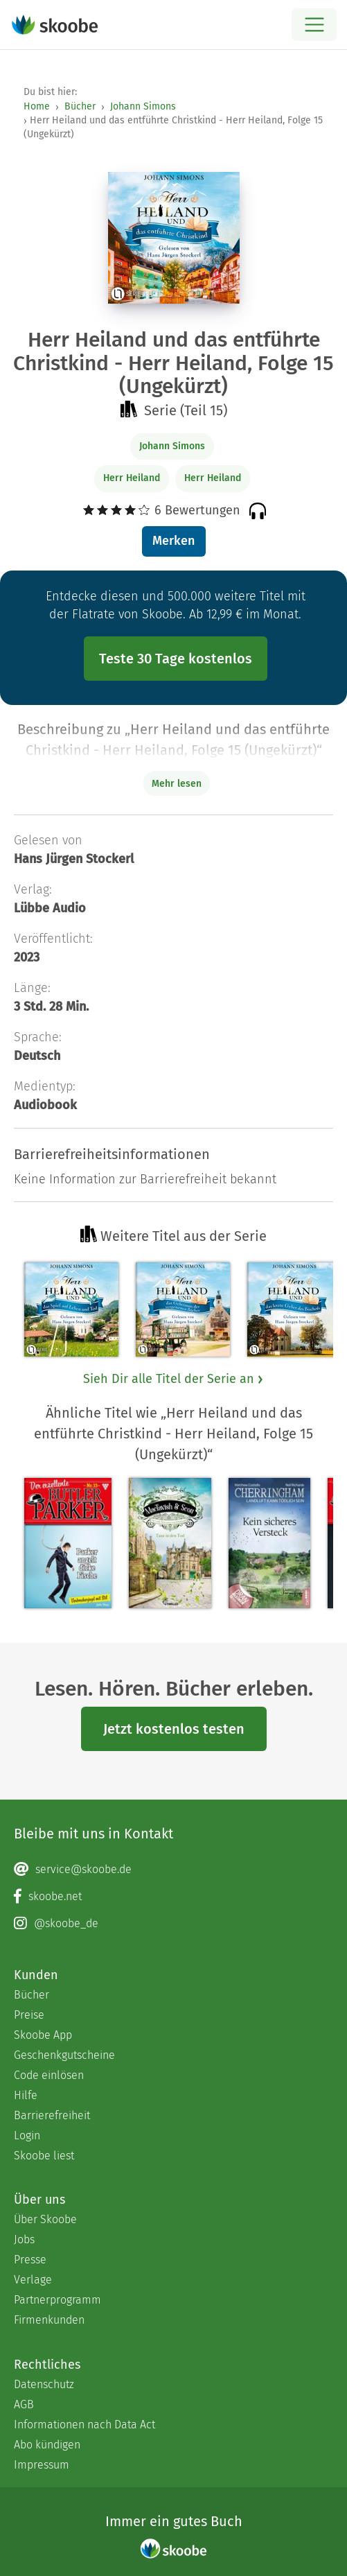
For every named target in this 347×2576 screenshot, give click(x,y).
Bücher (80, 106)
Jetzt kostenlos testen (173, 1729)
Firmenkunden (49, 2319)
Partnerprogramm (57, 2299)
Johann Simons (143, 106)
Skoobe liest (44, 2155)
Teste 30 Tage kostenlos (175, 658)
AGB (24, 2404)
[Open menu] (314, 24)
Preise (29, 2014)
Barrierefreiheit (52, 2115)
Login (27, 2135)
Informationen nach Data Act (84, 2424)
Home (37, 106)
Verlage (33, 2279)
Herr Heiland (131, 478)
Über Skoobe (45, 2219)
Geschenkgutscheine (64, 2055)
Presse (30, 2259)
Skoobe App (43, 2035)
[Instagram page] (173, 1923)
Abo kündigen (47, 2444)
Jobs (24, 2239)
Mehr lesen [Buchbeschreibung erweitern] (177, 784)
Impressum (41, 2464)
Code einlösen (49, 2075)
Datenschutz (44, 2384)
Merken (173, 540)
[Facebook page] (173, 1896)
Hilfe (25, 2095)
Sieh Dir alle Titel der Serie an (174, 1378)
